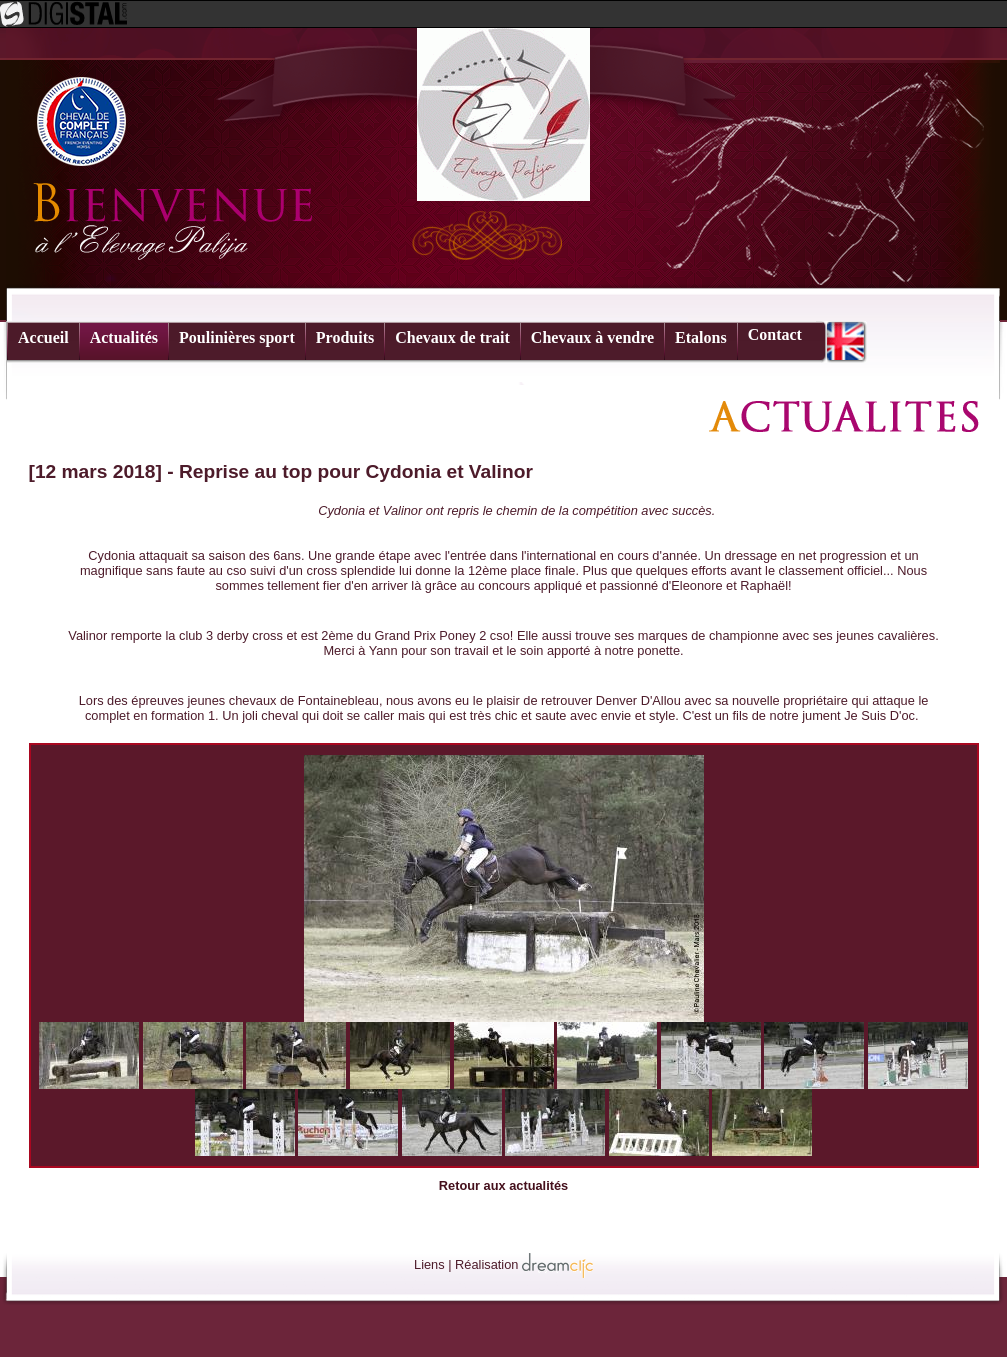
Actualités (124, 337)
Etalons (701, 337)
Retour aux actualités (503, 1185)
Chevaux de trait (452, 337)
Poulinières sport (237, 337)
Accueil (43, 337)
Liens (429, 1264)
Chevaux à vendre (592, 337)
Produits (345, 337)
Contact (775, 334)
